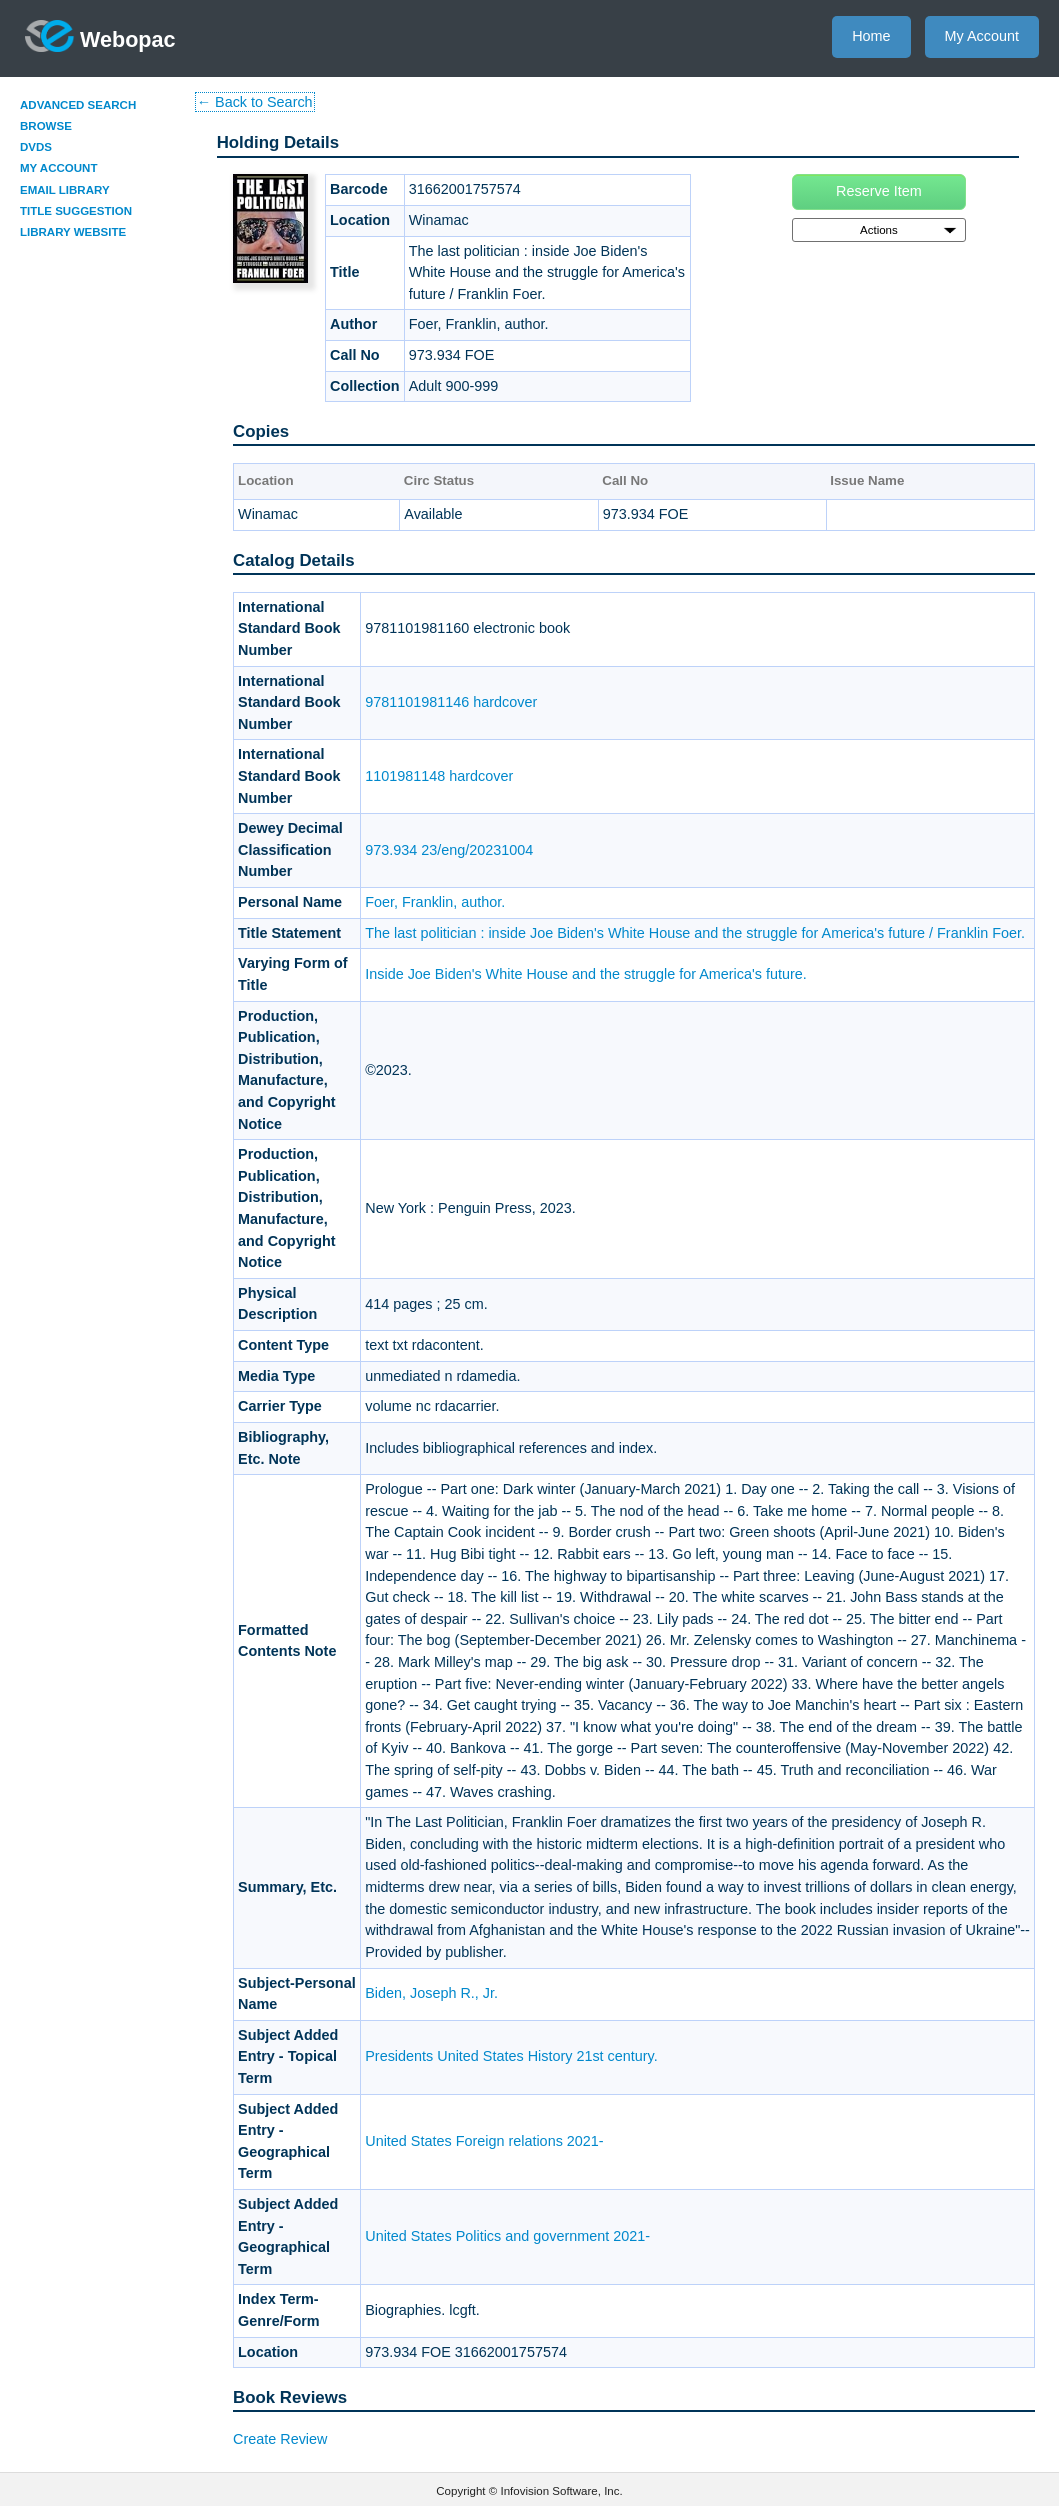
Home (871, 36)
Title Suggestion (76, 211)
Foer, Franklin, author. (435, 902)
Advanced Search (78, 105)
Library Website (73, 232)
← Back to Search (255, 102)
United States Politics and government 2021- (507, 2236)
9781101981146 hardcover (451, 702)
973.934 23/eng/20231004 (449, 850)
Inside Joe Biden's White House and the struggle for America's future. (585, 974)
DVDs (36, 147)
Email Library (65, 190)
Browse (46, 126)
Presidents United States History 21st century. (511, 2056)
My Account (982, 36)
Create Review (280, 2439)
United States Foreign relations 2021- (484, 2141)
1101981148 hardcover (439, 776)
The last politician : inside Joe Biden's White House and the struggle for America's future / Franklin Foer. (695, 933)
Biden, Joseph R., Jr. (431, 1993)
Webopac (100, 36)
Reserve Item (879, 191)
